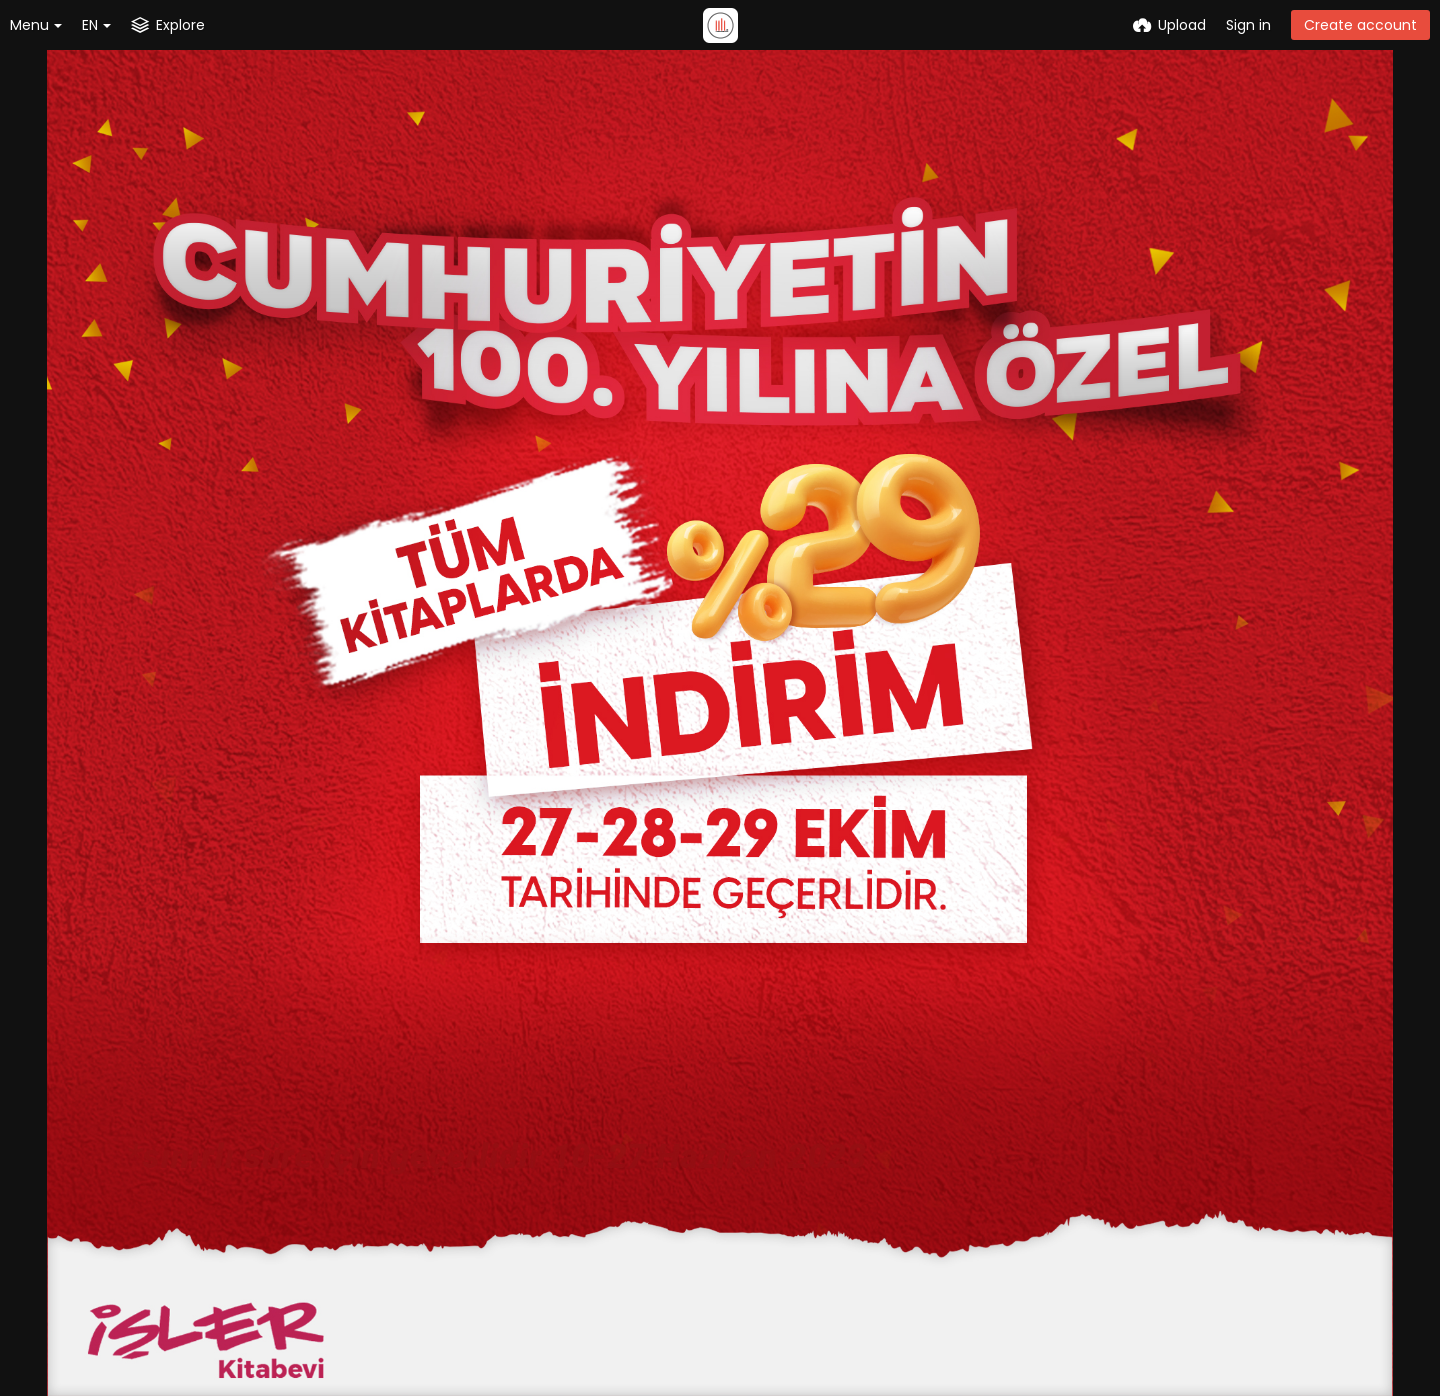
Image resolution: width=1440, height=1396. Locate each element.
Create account (1360, 25)
